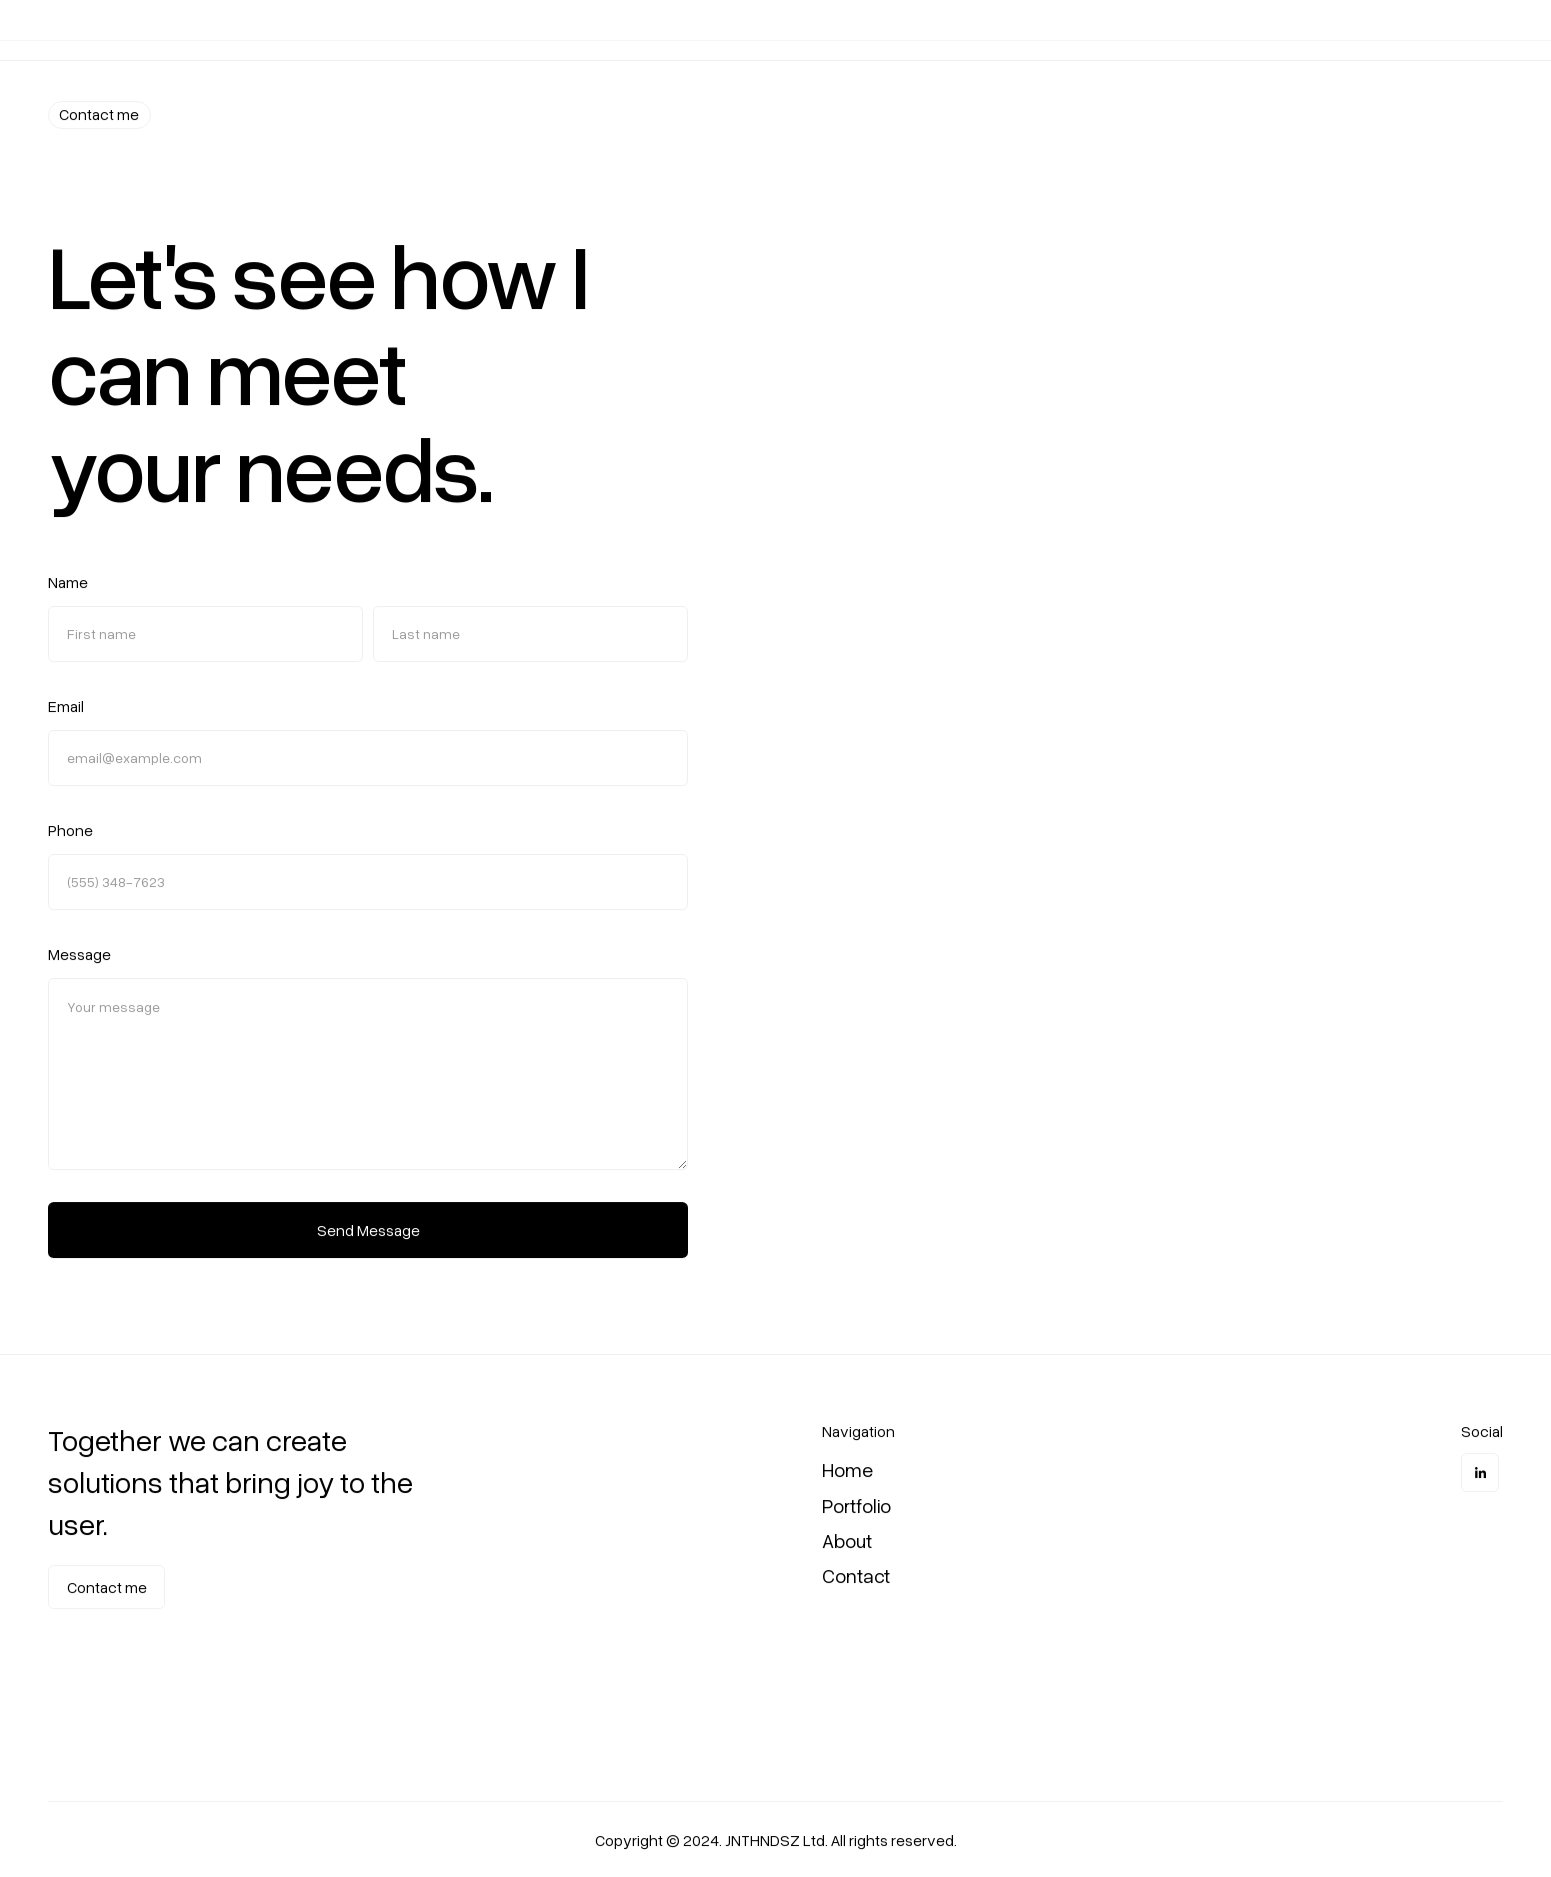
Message (79, 956)
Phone (70, 832)
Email (66, 708)
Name (68, 584)
